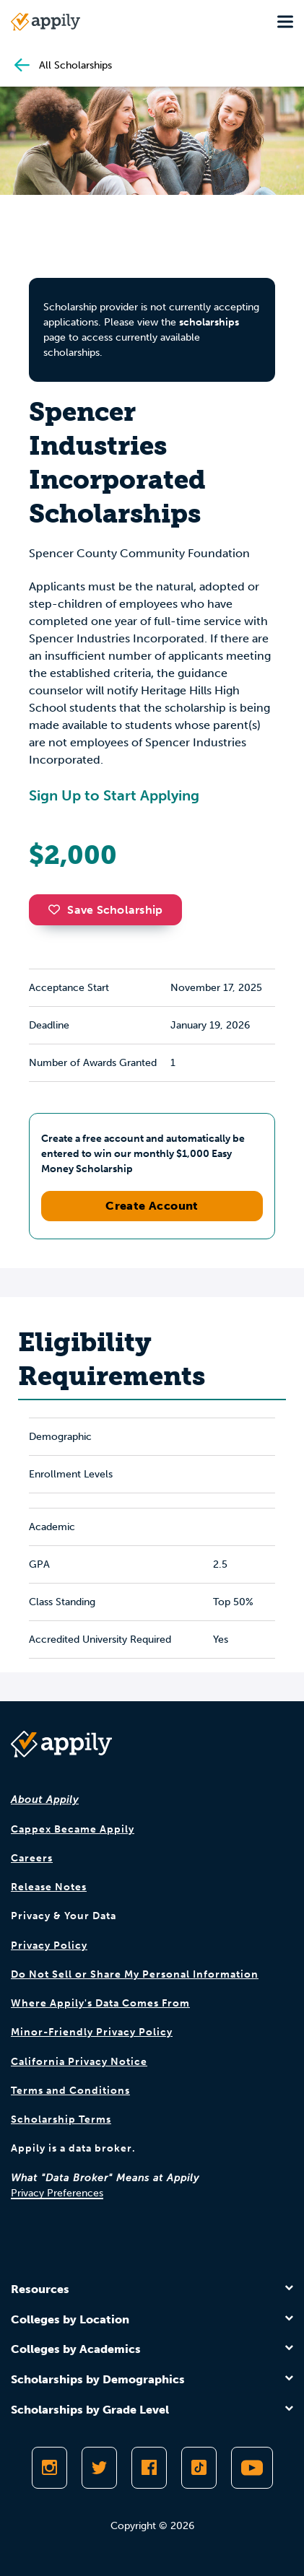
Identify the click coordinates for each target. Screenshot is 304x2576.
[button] (57, 909)
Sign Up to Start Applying (114, 795)
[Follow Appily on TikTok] (199, 2468)
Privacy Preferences (57, 2193)
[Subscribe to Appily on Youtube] (252, 2468)
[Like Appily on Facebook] (149, 2468)
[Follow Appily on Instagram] (49, 2468)
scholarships (209, 322)
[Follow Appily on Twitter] (99, 2468)
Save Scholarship (105, 910)
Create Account (152, 1206)
